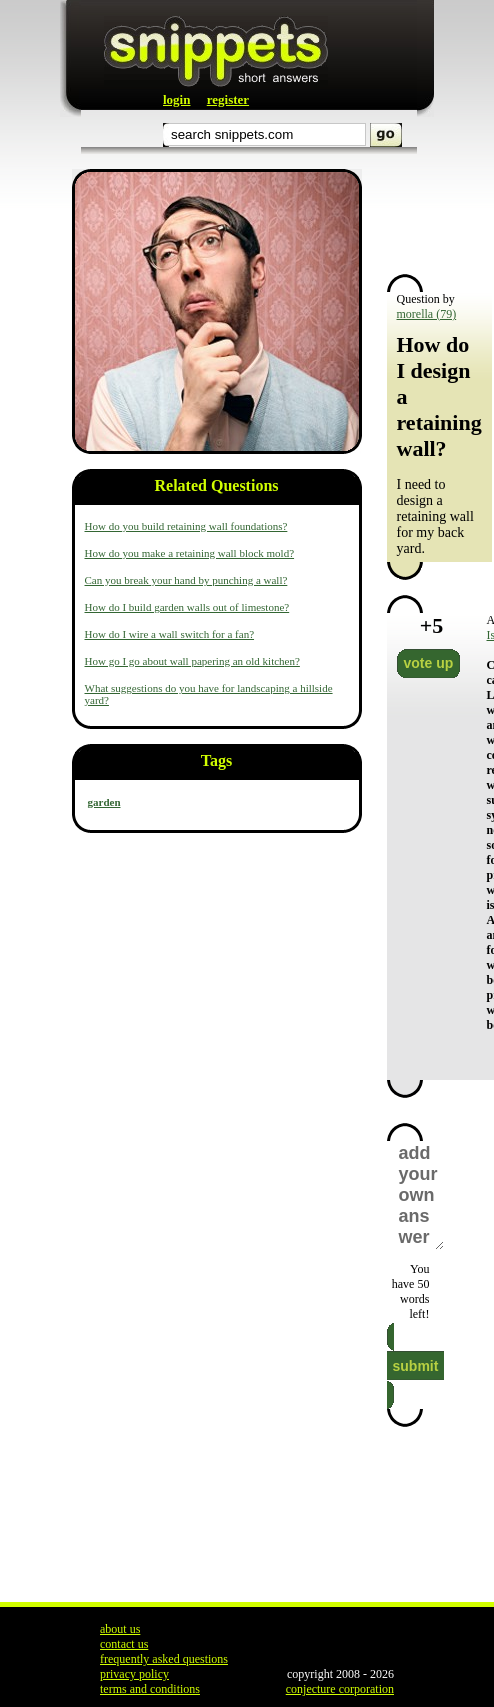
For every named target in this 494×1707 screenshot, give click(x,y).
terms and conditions (150, 1689)
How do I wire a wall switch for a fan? (170, 634)
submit (416, 1366)
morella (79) (427, 314)
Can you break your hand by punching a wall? (186, 580)
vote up (429, 663)
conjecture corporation (340, 1689)
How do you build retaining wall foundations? (186, 526)
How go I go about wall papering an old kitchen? (192, 661)
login (176, 99)
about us (120, 1629)
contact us (124, 1644)
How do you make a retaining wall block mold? (190, 553)
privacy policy (134, 1674)
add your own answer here (421, 1195)
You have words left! (411, 1291)
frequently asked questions (164, 1659)
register (228, 99)
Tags (216, 760)
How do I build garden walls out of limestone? (187, 607)
